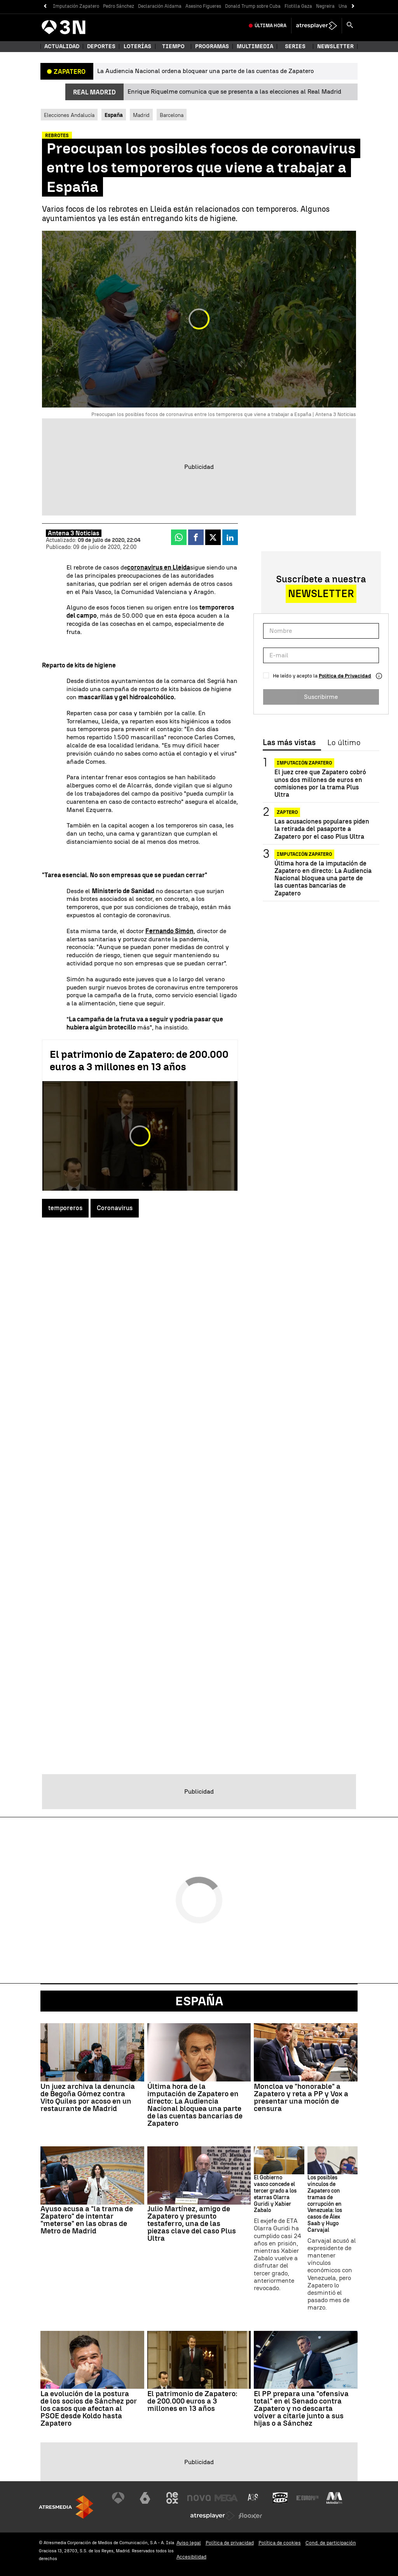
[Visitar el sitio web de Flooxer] (250, 2516)
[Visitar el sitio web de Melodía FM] (334, 2498)
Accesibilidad (191, 2557)
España (199, 2001)
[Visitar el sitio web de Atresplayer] (212, 2516)
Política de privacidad (230, 2543)
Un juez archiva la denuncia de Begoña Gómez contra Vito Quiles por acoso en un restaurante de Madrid (87, 2097)
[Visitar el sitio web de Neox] (172, 2498)
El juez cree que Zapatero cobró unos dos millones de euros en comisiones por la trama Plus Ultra (320, 783)
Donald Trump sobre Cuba (253, 6)
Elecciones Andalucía (69, 115)
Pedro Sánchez (118, 6)
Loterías (137, 46)
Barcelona (171, 115)
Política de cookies (279, 2543)
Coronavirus (115, 1208)
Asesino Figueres (203, 6)
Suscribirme (321, 696)
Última (270, 25)
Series (295, 46)
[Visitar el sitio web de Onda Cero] (280, 2498)
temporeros (65, 1208)
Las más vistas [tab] (289, 742)
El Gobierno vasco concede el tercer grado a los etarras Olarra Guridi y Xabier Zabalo (275, 2194)
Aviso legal (188, 2543)
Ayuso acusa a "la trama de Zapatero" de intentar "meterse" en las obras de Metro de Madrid (86, 2220)
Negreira (325, 6)
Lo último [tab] (343, 742)
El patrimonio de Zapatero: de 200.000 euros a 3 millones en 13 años (139, 1060)
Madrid (141, 115)
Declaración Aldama (160, 6)
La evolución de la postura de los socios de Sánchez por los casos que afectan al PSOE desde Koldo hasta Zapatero (88, 2408)
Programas (212, 46)
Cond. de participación (330, 2543)
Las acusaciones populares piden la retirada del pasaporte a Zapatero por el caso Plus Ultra (321, 829)
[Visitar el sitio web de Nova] (199, 2498)
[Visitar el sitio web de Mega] (226, 2498)
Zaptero (287, 812)
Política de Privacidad (345, 676)
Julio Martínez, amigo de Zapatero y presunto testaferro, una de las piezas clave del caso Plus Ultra (191, 2223)
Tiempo (173, 46)
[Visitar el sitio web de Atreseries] (253, 2498)
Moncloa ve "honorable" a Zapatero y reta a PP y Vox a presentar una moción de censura (301, 2097)
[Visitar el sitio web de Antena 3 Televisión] (118, 2498)
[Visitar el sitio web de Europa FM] (307, 2498)
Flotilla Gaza (298, 6)
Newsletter (335, 46)
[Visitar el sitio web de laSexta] (145, 2498)
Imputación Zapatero (76, 6)
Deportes (101, 46)
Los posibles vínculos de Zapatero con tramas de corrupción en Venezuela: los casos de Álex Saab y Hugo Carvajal (324, 2204)
